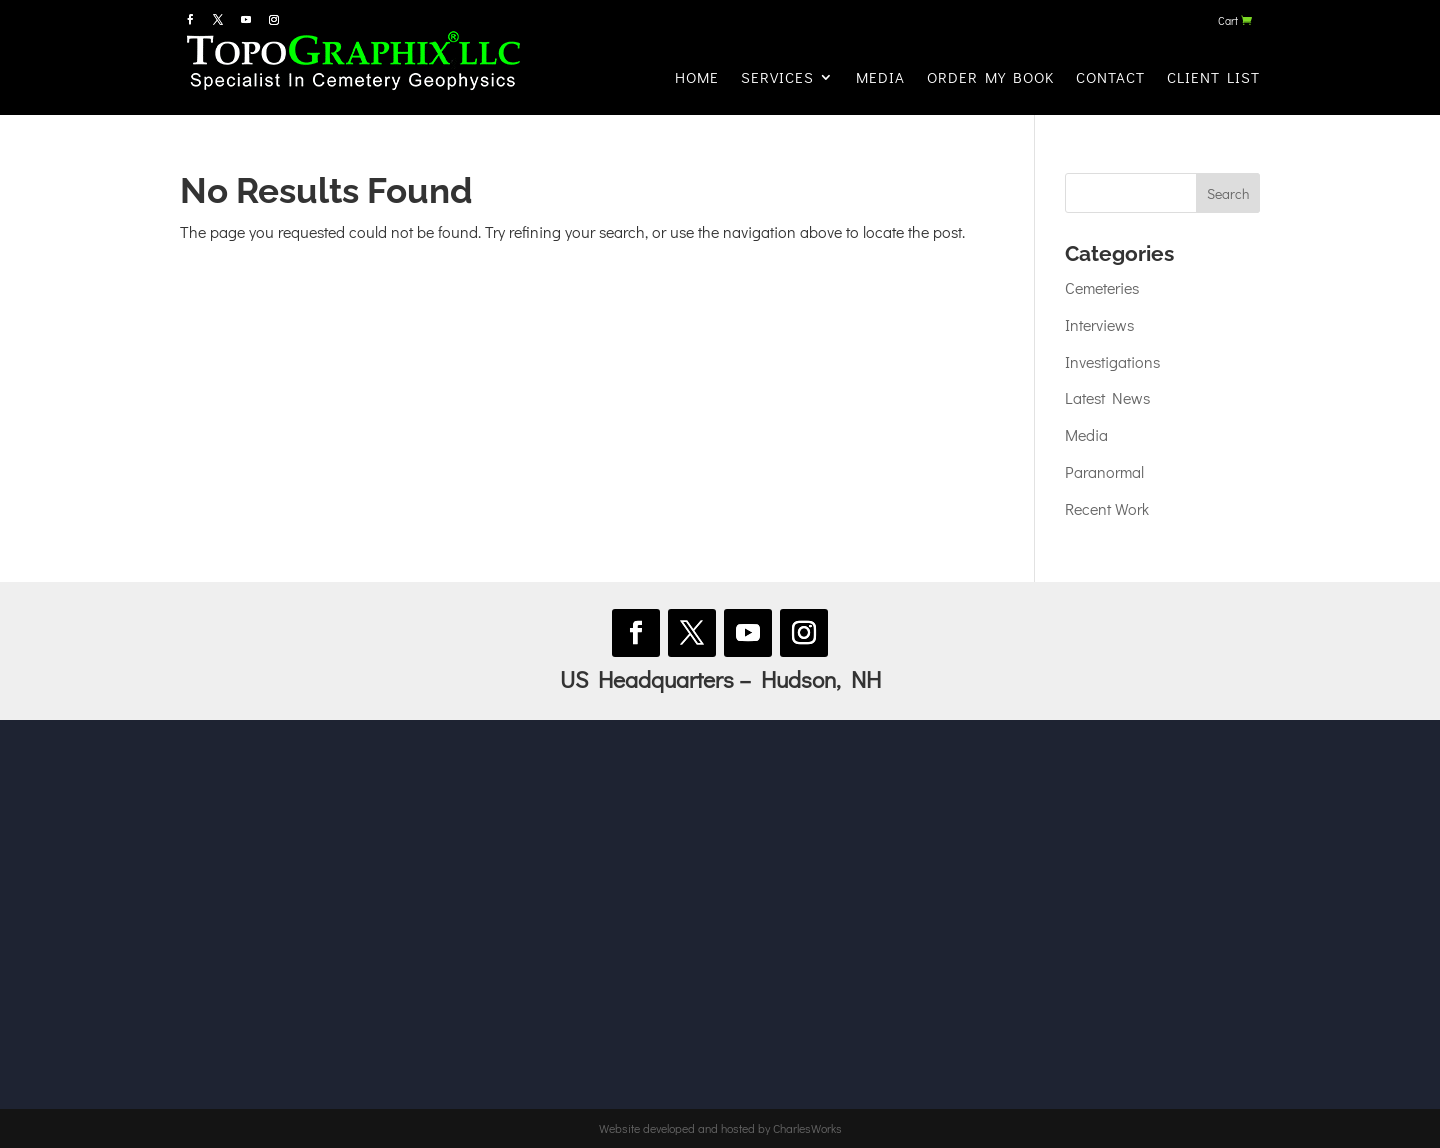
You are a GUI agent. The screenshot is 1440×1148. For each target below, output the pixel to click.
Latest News (1107, 397)
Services (777, 77)
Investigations (1112, 361)
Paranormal (1104, 471)
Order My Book (990, 77)
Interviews (1099, 324)
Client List (1213, 77)
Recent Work (1107, 508)
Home (697, 77)
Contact (1110, 77)
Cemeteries (1102, 287)
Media (880, 77)
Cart (1228, 20)
